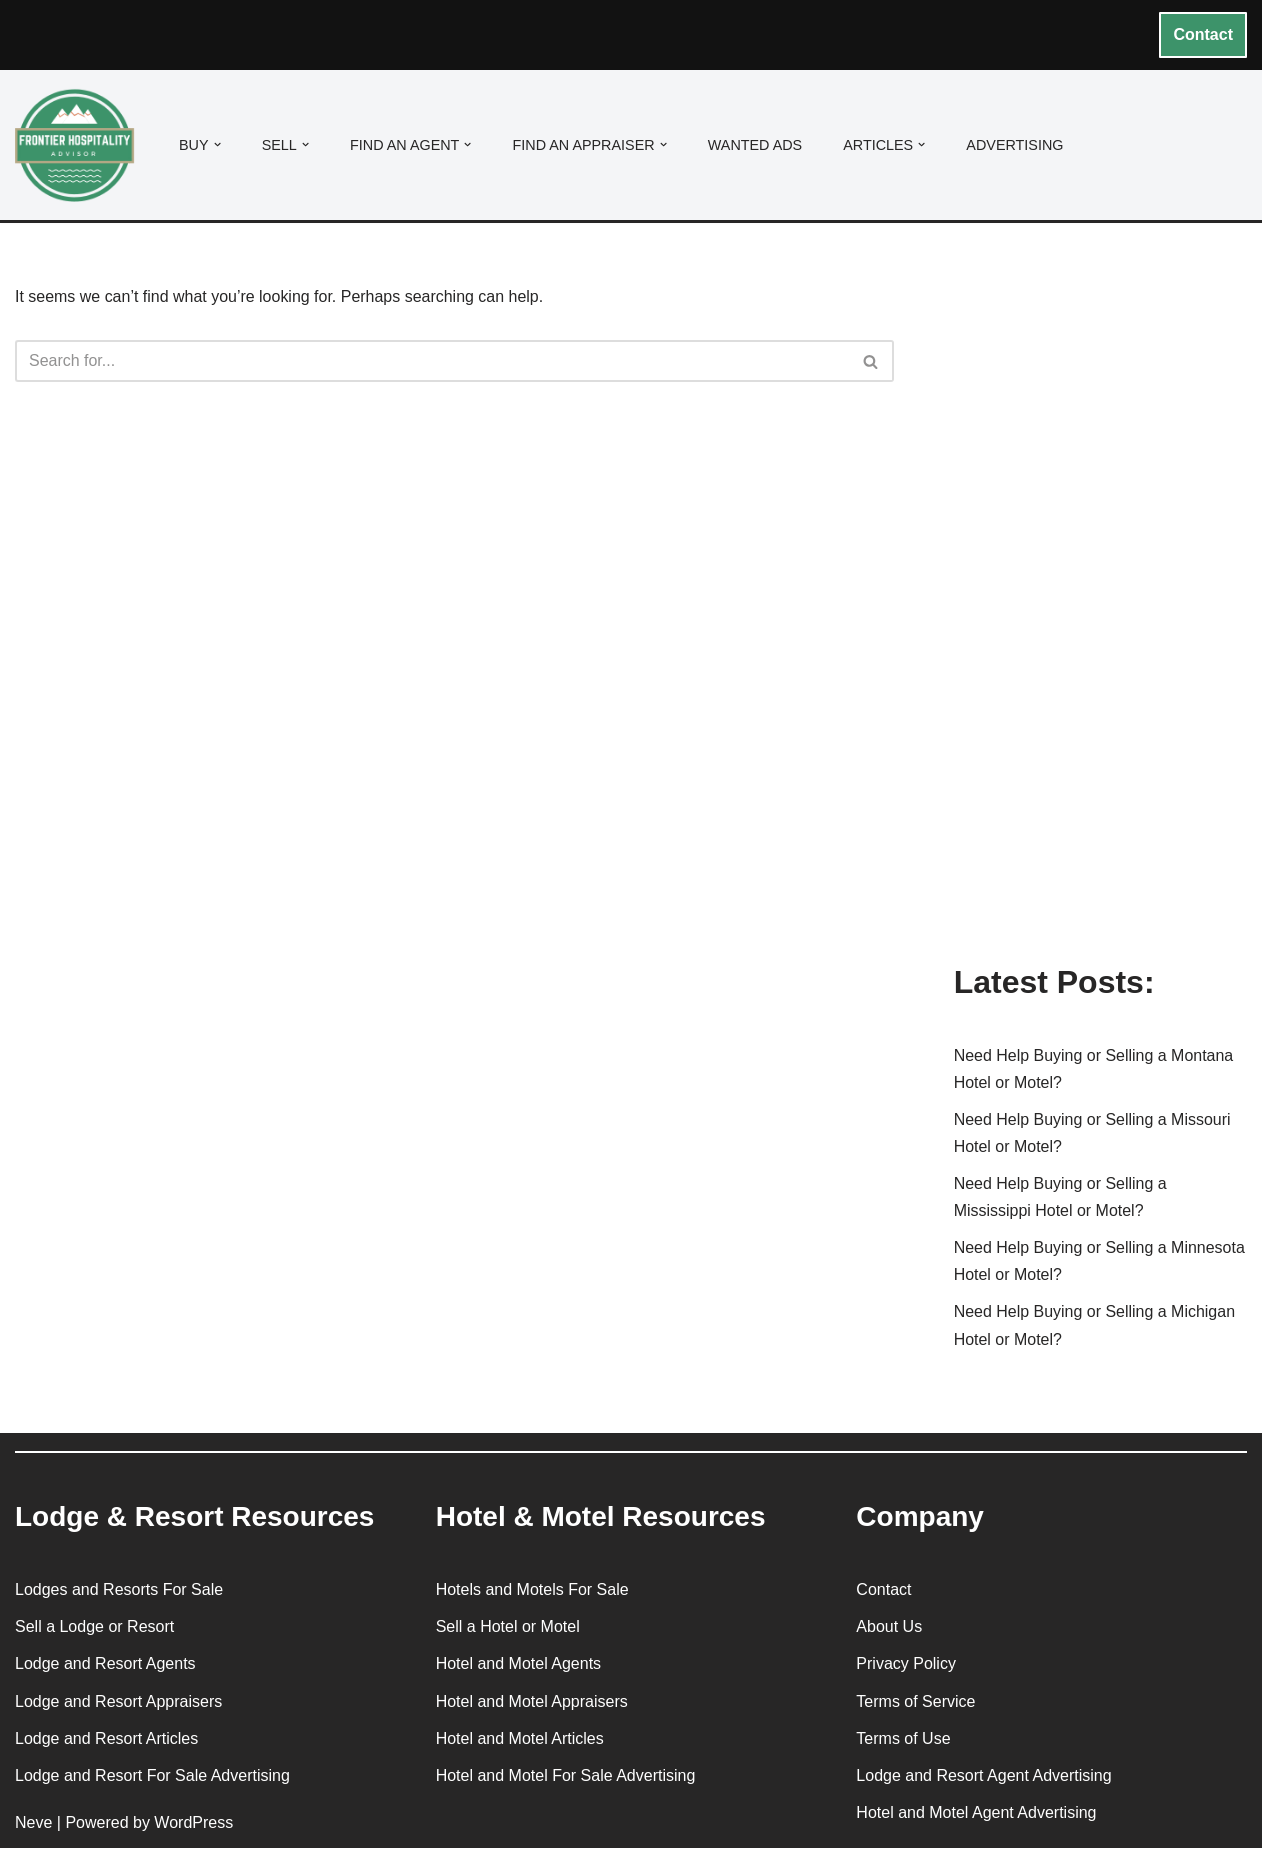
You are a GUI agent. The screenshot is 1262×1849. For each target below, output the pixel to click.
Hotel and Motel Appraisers (532, 1702)
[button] (217, 144)
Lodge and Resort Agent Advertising (983, 1776)
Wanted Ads (755, 145)
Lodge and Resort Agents (105, 1664)
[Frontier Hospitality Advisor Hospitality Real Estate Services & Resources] (80, 145)
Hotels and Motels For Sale (532, 1590)
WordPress (193, 1823)
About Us (889, 1627)
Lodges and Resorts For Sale (119, 1590)
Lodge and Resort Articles (106, 1739)
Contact (1203, 34)
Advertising (1015, 145)
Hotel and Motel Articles (520, 1739)
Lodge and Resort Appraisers (118, 1702)
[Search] (432, 362)
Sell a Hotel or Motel (508, 1627)
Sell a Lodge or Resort (94, 1627)
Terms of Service (915, 1702)
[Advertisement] (1100, 623)
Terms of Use (903, 1739)
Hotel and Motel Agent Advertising (976, 1813)
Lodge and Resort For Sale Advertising (152, 1776)
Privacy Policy (906, 1664)
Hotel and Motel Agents (518, 1664)
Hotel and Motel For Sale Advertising (566, 1776)
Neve (33, 1823)
